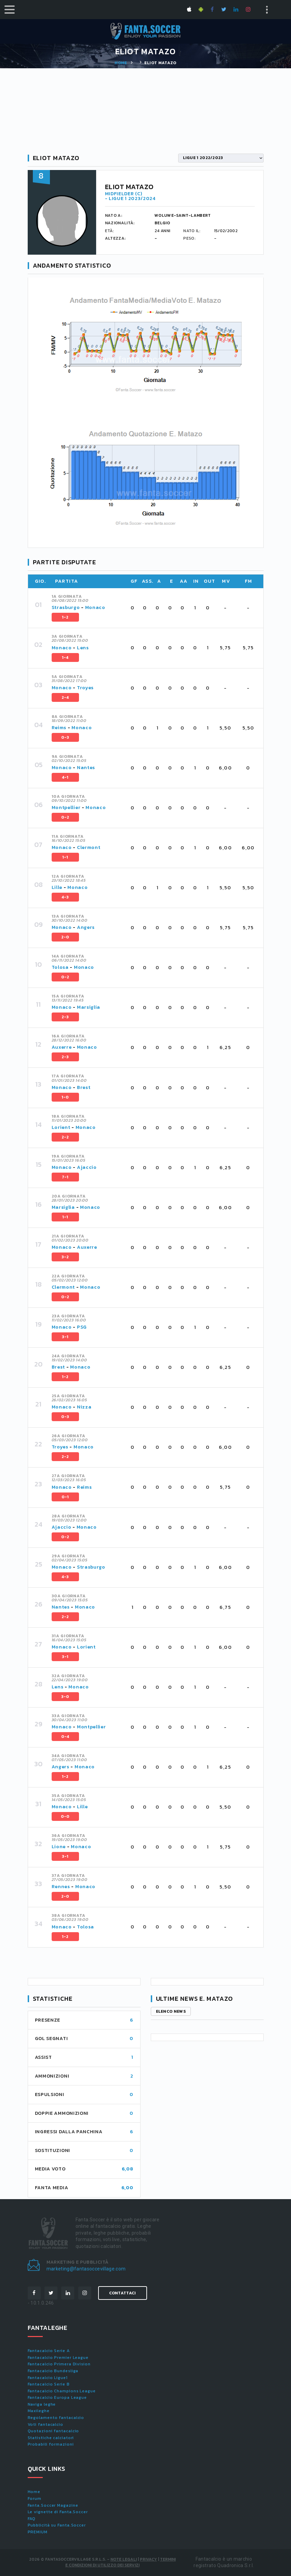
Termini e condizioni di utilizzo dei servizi (120, 2562)
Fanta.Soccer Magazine (53, 2505)
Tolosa (60, 967)
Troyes (85, 687)
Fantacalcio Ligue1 (48, 2378)
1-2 (65, 617)
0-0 (65, 1816)
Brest (84, 1087)
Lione (59, 1846)
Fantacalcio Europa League (57, 2397)
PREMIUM (38, 2532)
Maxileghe (39, 2411)
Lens (83, 647)
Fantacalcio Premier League (58, 2357)
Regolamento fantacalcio (56, 2418)
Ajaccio (87, 1167)
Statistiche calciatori (51, 2438)
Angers (86, 927)
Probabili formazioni (51, 2444)
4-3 (65, 897)
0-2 (65, 817)
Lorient (61, 1127)
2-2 (65, 1137)
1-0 (65, 1097)
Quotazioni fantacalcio (53, 2431)
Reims (59, 727)
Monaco (95, 607)
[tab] (153, 608)
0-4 (65, 1736)
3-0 (65, 1697)
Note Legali (123, 2559)
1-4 (65, 657)
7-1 (65, 1177)
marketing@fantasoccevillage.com (86, 2268)
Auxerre (62, 1047)
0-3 (65, 737)
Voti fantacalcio (45, 2424)
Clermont (89, 847)
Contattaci (122, 2293)
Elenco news (171, 2011)
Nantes (86, 767)
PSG (82, 1327)
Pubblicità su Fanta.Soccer (57, 2525)
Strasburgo (66, 607)
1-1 (65, 857)
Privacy (148, 2559)
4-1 (65, 777)
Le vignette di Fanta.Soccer (58, 2512)
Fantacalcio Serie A (49, 2351)
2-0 (65, 937)
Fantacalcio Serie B (49, 2384)
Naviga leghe (42, 2404)
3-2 (65, 1257)
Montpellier (66, 807)
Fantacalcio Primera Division (59, 2364)
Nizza (84, 1407)
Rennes (61, 1886)
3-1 (65, 1337)
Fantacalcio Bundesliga (53, 2371)
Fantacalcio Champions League (62, 2391)
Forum (35, 2498)
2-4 (65, 697)
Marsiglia (88, 1007)
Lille (58, 887)
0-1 (65, 1497)
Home (121, 63)
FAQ (32, 2519)
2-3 (65, 1017)
